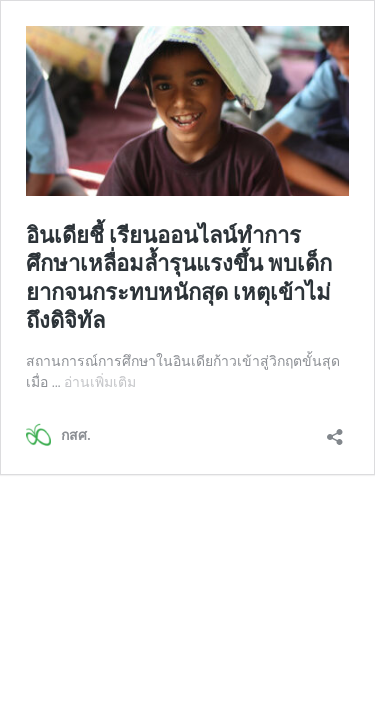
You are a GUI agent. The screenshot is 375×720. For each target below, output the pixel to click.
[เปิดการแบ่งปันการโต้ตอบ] (335, 430)
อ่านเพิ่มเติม (100, 382)
